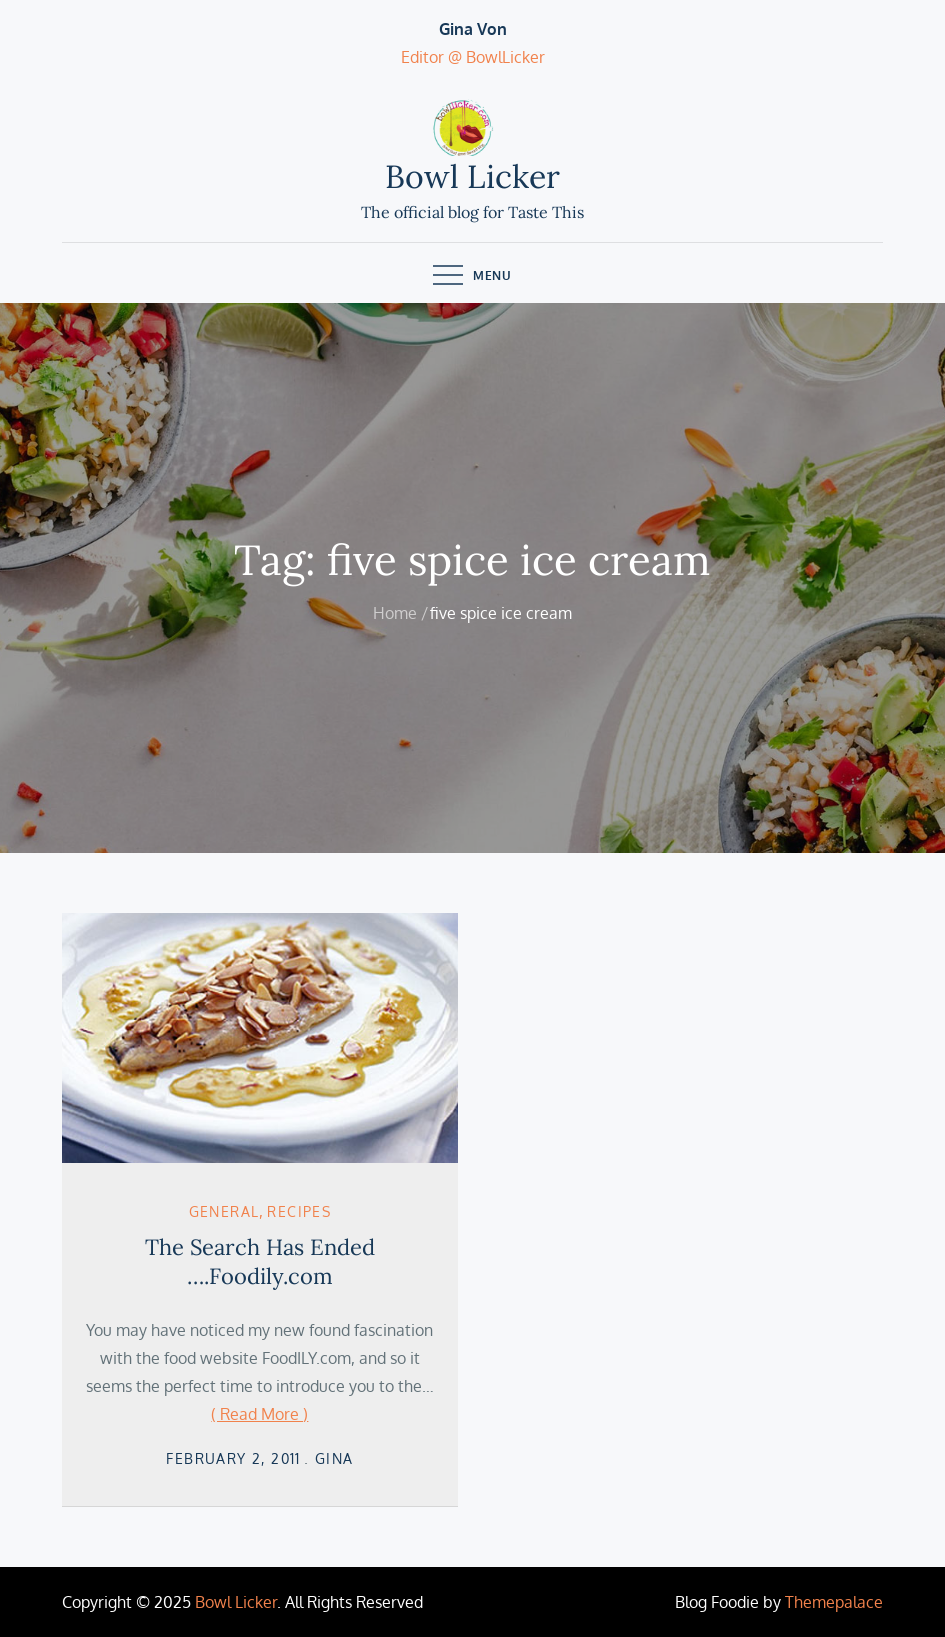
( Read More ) (259, 1414)
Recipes (299, 1211)
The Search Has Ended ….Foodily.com (260, 1261)
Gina (334, 1458)
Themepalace (834, 1602)
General (224, 1211)
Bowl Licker (472, 176)
